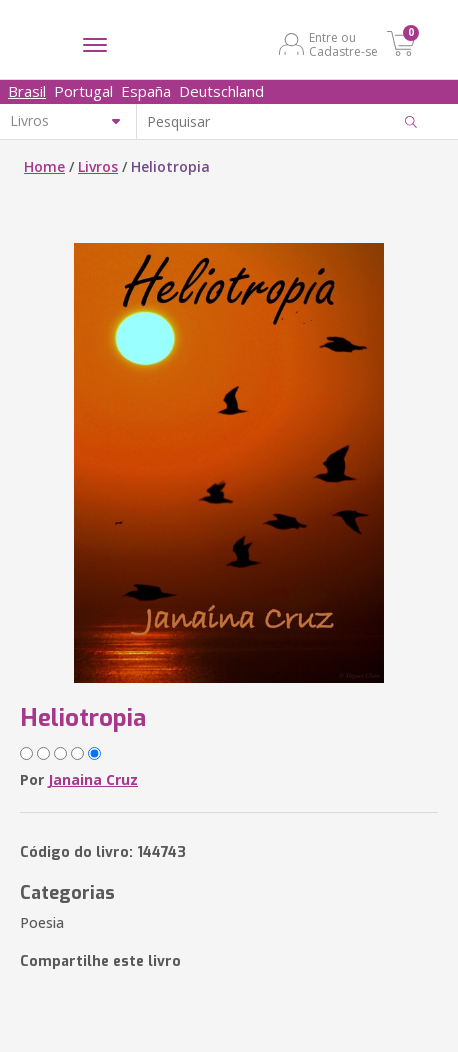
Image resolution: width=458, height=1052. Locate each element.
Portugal (83, 91)
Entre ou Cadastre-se (343, 44)
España (146, 91)
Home (44, 166)
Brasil (27, 91)
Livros (98, 166)
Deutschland (221, 91)
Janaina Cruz (93, 779)
